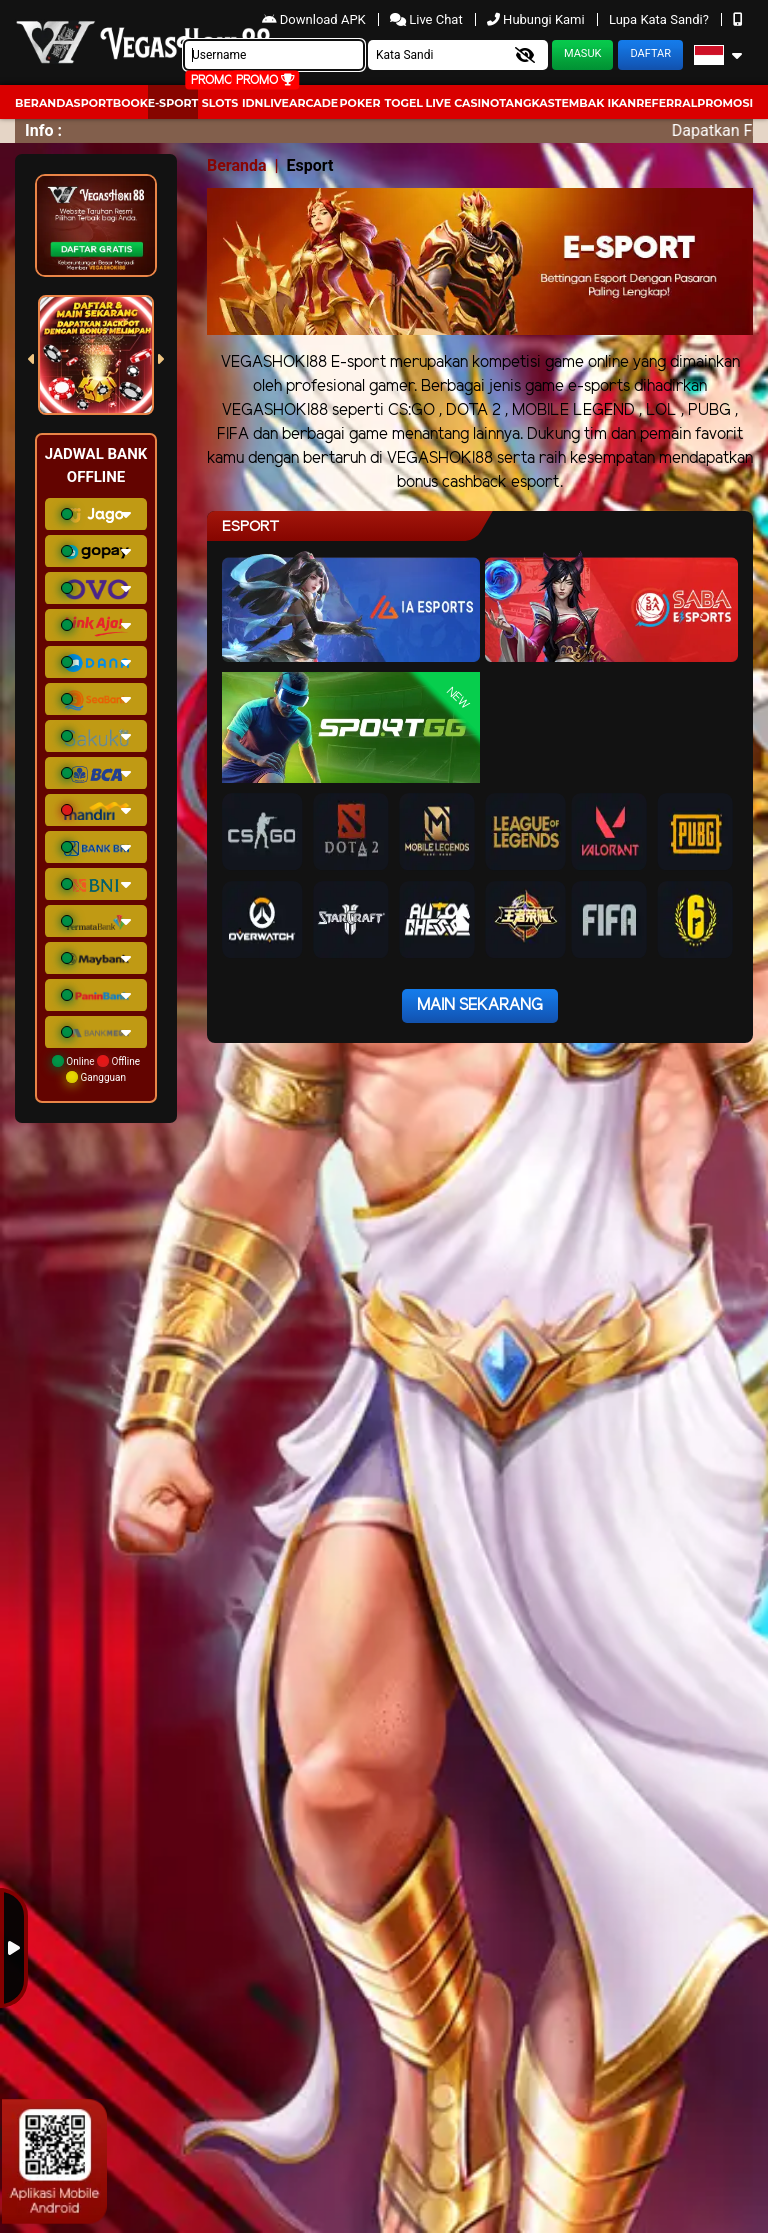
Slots (220, 103)
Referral (666, 103)
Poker (360, 103)
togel (403, 103)
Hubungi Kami (537, 19)
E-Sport (173, 103)
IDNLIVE (265, 103)
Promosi (725, 103)
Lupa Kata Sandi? (660, 19)
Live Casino (463, 103)
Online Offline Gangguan (96, 1069)
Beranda (44, 103)
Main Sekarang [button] (480, 1005)
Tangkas (526, 103)
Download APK (315, 19)
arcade (313, 103)
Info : (43, 130)
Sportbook (111, 103)
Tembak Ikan (596, 103)
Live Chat (428, 19)
